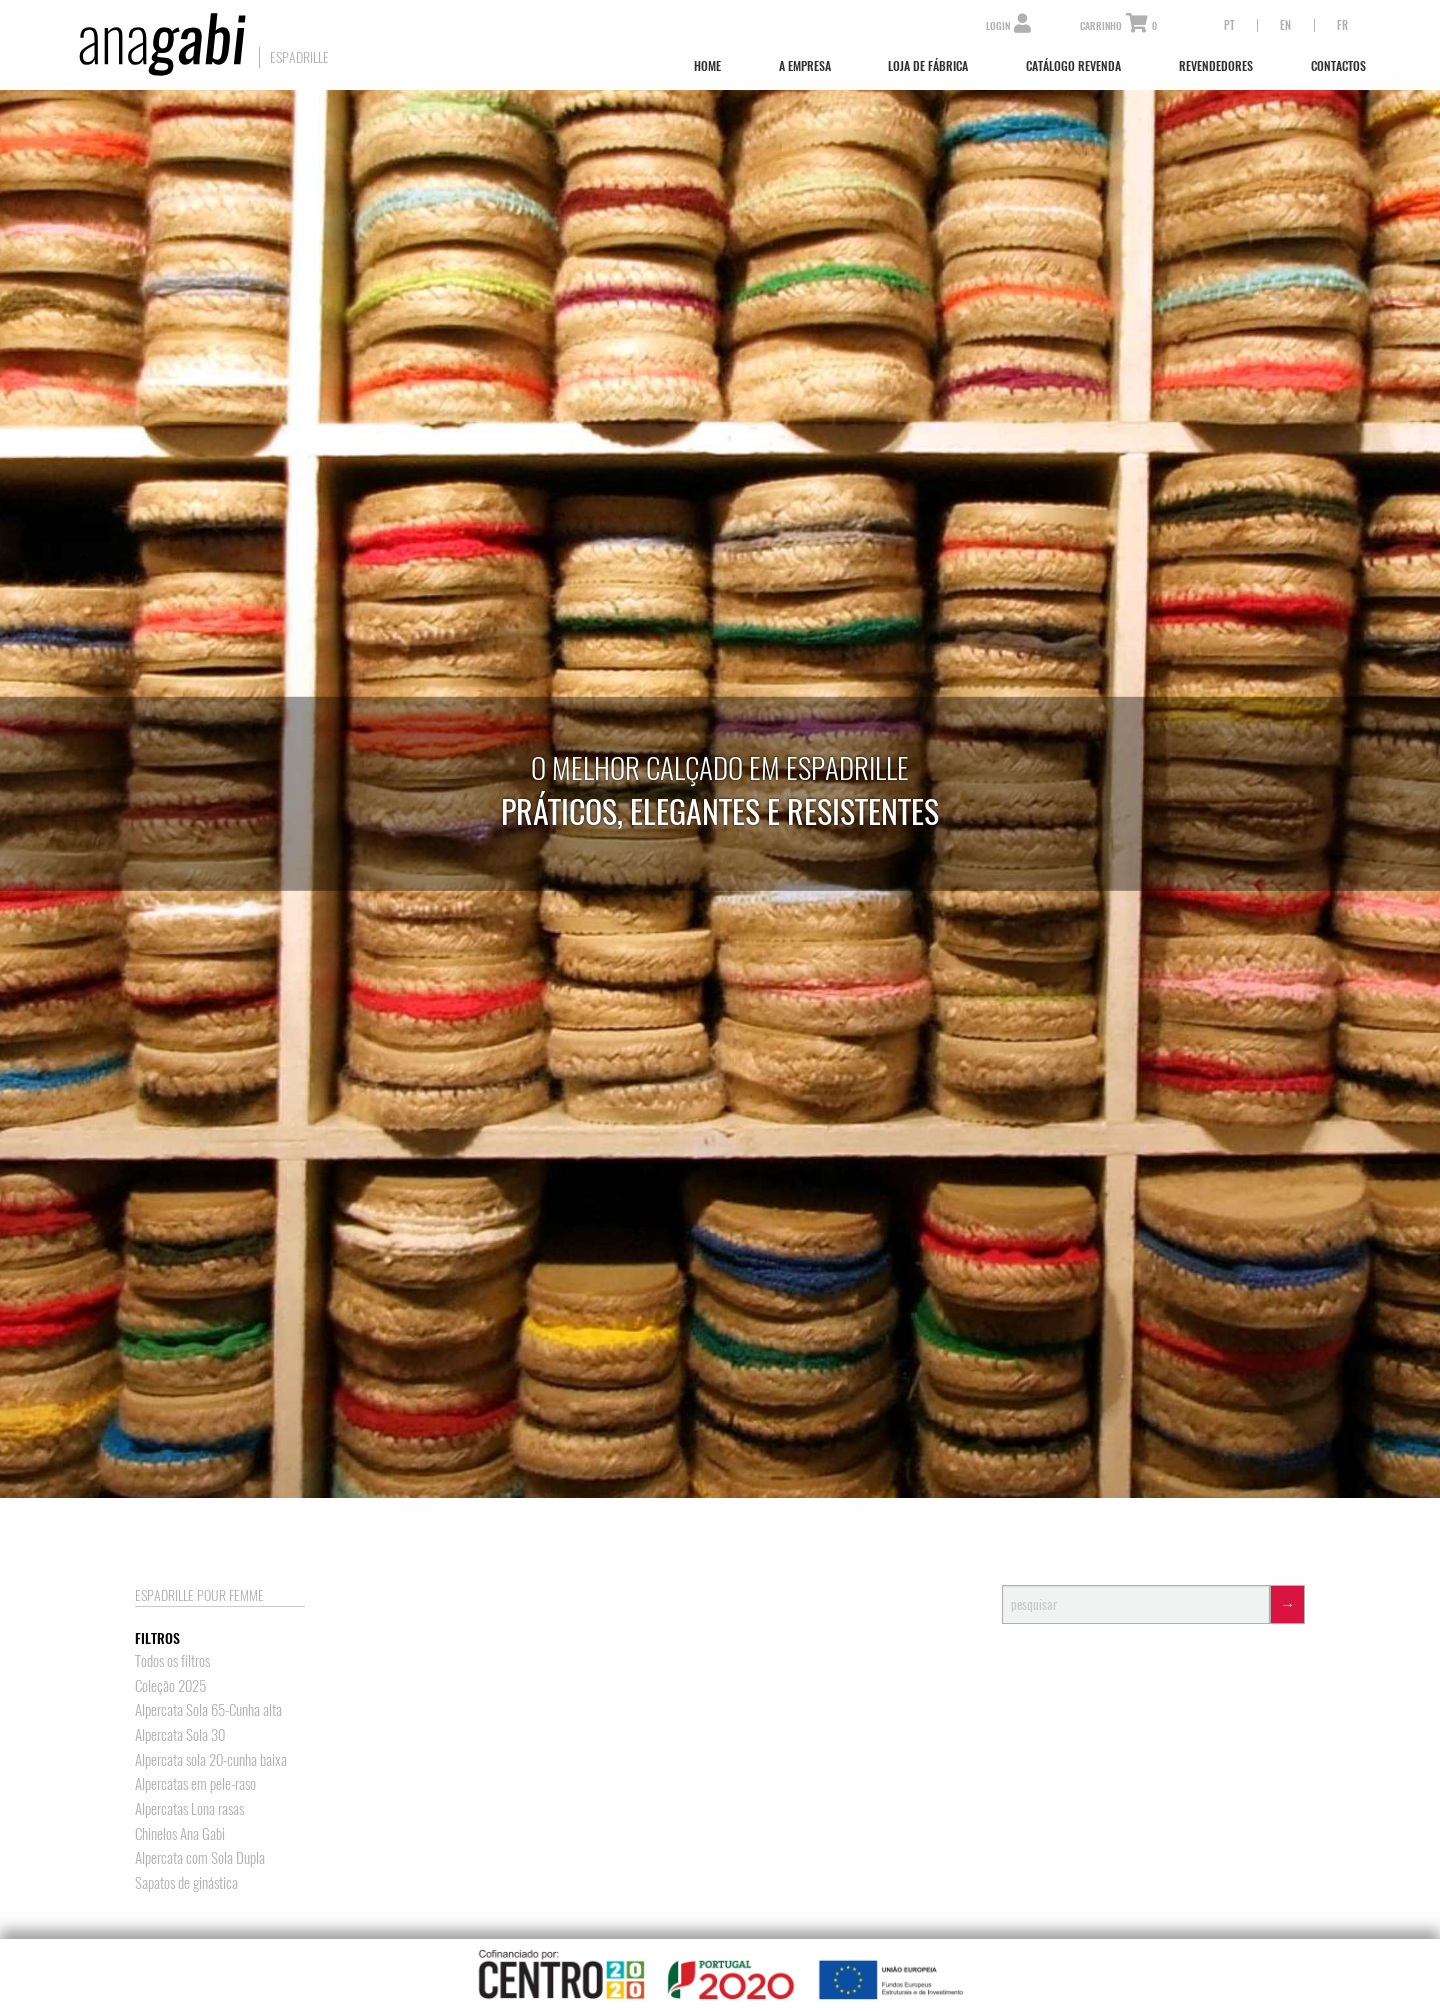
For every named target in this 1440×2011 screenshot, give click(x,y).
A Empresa (805, 66)
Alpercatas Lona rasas (189, 1808)
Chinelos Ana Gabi (180, 1833)
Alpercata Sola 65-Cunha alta (208, 1709)
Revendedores (1216, 66)
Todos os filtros (172, 1660)
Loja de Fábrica (928, 66)
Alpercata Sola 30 (180, 1734)
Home (707, 66)
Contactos (1338, 66)
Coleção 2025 (170, 1685)
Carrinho (1118, 26)
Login (1008, 26)
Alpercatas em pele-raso (195, 1783)
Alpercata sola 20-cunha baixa (211, 1759)
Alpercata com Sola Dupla (200, 1857)
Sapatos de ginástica (186, 1882)
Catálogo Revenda (1073, 66)
